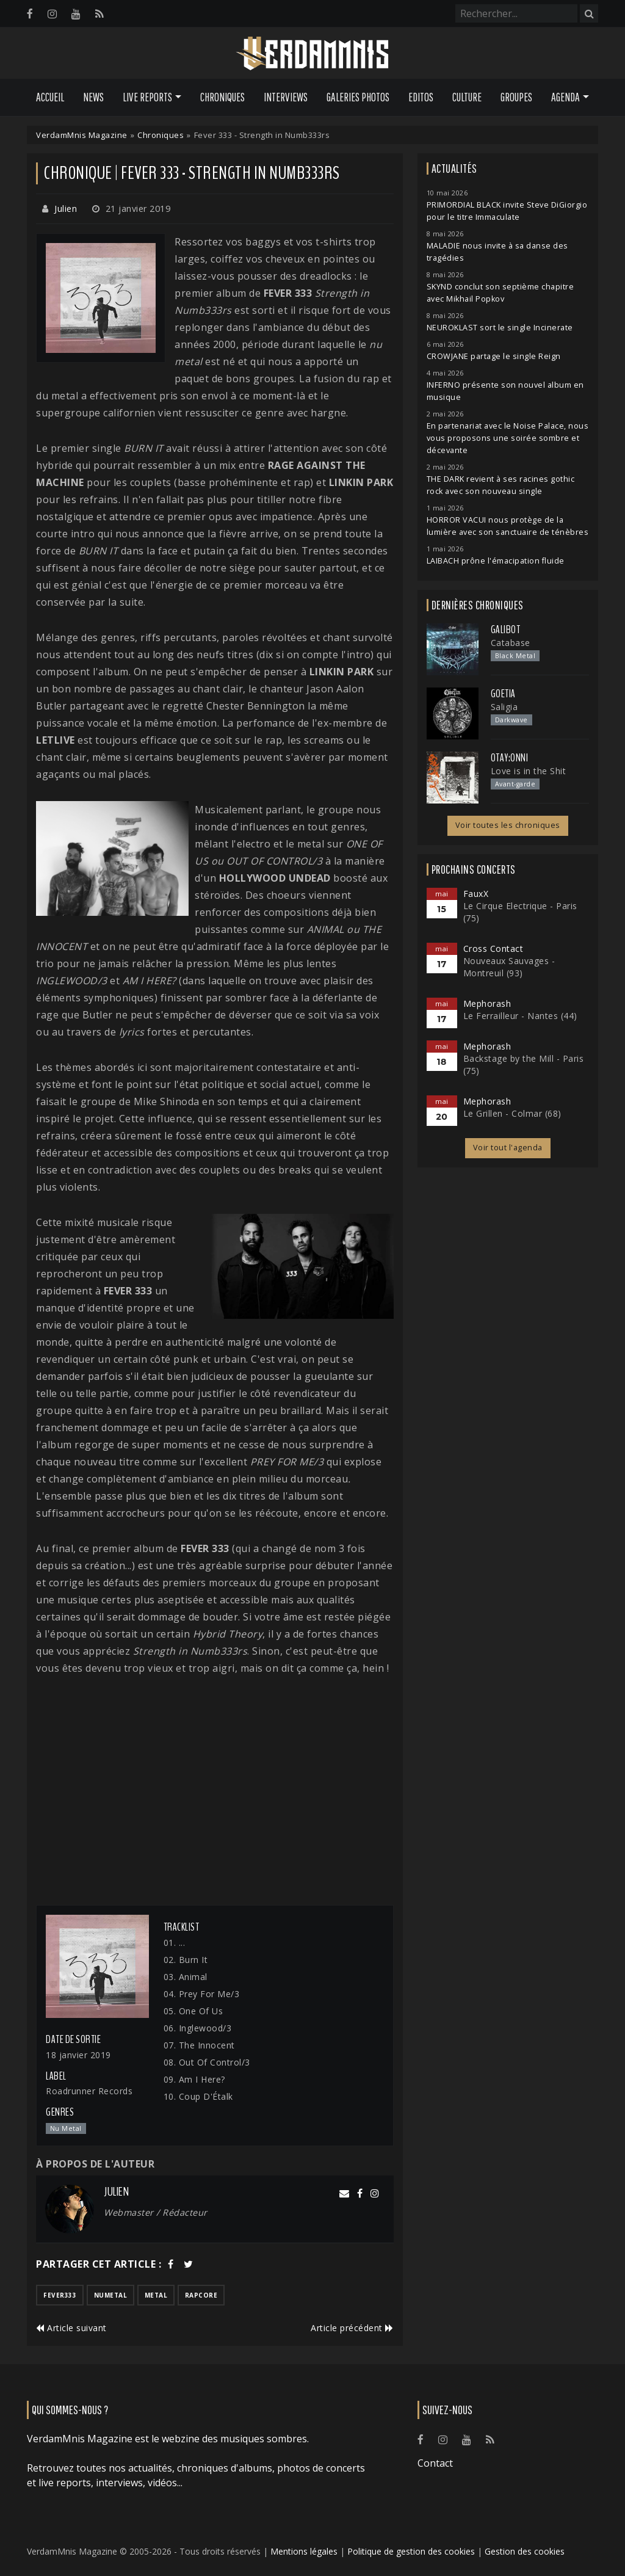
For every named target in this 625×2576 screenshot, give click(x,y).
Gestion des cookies (525, 2551)
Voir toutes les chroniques (507, 825)
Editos (420, 97)
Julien (65, 208)
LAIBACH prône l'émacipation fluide (496, 561)
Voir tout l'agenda (508, 1147)
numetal (111, 2295)
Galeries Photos (358, 97)
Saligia (504, 707)
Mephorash (487, 1003)
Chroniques (222, 97)
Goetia (503, 693)
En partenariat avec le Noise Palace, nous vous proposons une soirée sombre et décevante (508, 438)
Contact (435, 2463)
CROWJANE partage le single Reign (494, 356)
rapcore (201, 2295)
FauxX (476, 893)
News (93, 97)
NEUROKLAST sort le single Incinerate (500, 327)
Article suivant (71, 2328)
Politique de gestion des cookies (411, 2551)
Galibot (506, 629)
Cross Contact (493, 948)
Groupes (516, 97)
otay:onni (510, 757)
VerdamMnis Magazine (82, 134)
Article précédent (352, 2328)
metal (156, 2295)
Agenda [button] (565, 97)
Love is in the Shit (528, 771)
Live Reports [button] (147, 97)
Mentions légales (304, 2551)
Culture (467, 97)
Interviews (286, 97)
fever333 (59, 2295)
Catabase (510, 642)
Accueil (50, 97)
